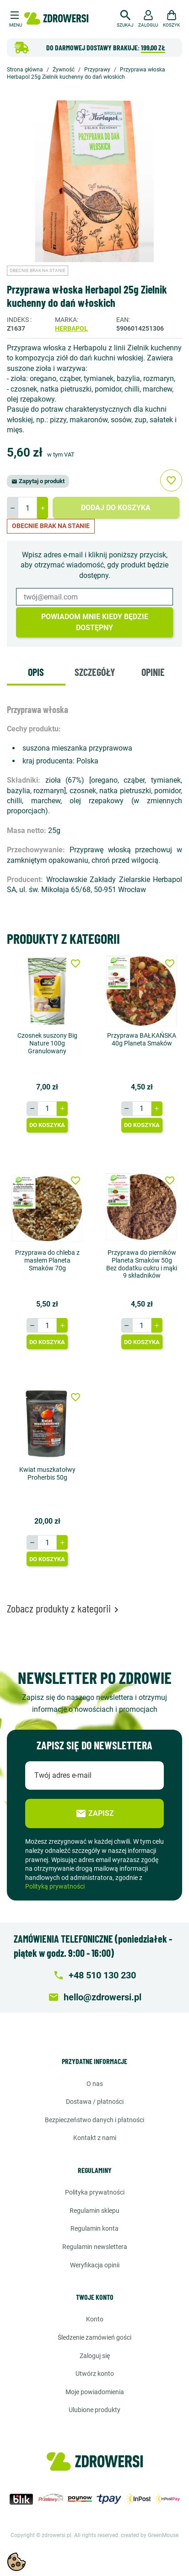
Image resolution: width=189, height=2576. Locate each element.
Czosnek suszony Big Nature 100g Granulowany (47, 1043)
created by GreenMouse (149, 2535)
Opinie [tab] (153, 672)
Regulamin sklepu (94, 2210)
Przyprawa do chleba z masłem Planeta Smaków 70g (47, 1260)
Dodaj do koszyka (116, 507)
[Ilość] (27, 508)
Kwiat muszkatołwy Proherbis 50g (47, 1473)
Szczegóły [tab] (95, 672)
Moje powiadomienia (94, 2392)
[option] (94, 178)
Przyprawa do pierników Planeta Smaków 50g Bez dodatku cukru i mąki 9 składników (141, 1264)
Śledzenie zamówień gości (94, 2337)
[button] (125, 17)
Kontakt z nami (94, 2137)
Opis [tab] (36, 672)
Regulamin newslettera (94, 2246)
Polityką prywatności (55, 1886)
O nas (94, 2083)
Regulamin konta (94, 2228)
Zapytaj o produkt (38, 481)
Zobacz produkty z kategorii (64, 1608)
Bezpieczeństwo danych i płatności (94, 2120)
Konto (94, 2319)
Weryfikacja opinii (94, 2265)
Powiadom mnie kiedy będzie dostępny (94, 622)
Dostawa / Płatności (95, 2101)
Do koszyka (47, 1125)
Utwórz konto (95, 2373)
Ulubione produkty (94, 2409)
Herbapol (71, 328)
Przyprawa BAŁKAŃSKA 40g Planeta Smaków (141, 1039)
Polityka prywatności (94, 2192)
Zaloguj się (95, 2355)
